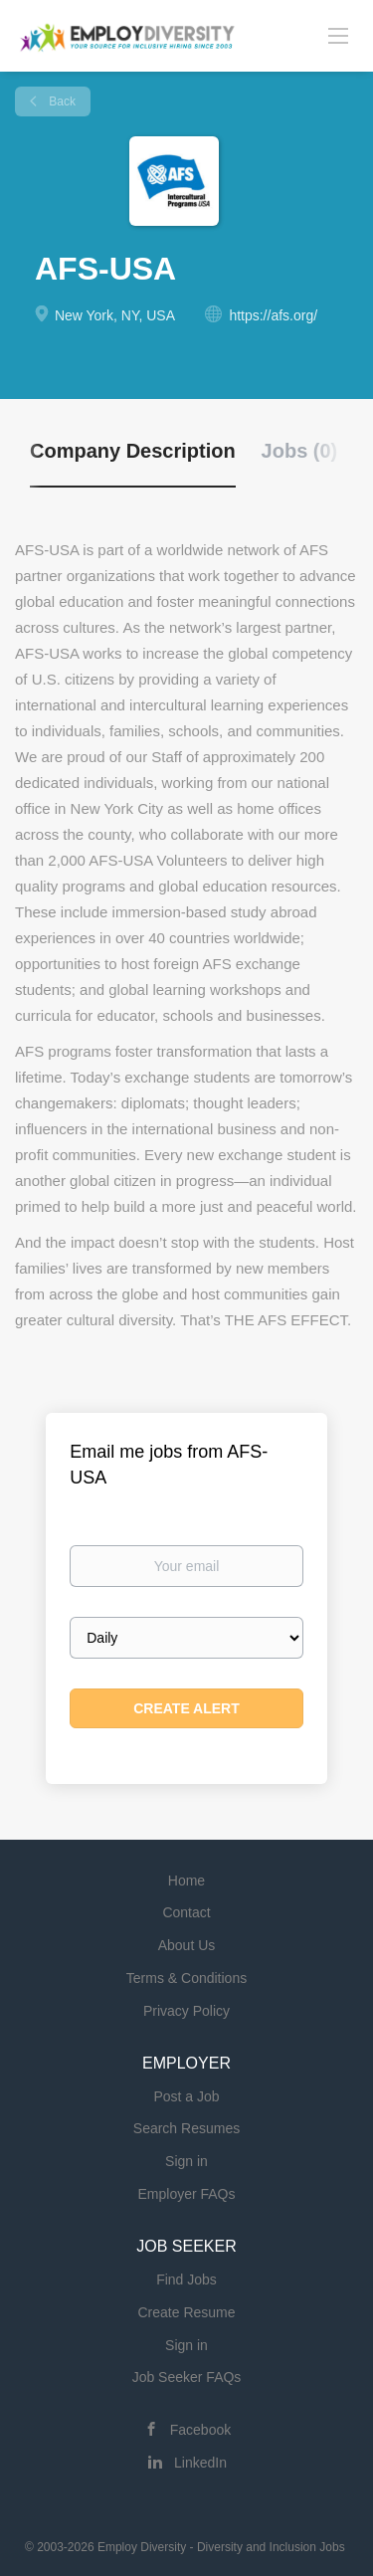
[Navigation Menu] (338, 35)
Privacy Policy (186, 2011)
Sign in (186, 2161)
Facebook (200, 2430)
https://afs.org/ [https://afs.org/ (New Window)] (273, 315)
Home (186, 1880)
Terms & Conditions (186, 1978)
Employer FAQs (186, 2194)
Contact (186, 1912)
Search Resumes (186, 2128)
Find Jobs (186, 2279)
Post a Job (186, 2096)
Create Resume (186, 2312)
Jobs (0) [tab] (300, 451)
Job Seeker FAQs (187, 2377)
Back (61, 101)
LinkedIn (200, 2463)
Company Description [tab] (133, 451)
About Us (187, 1945)
